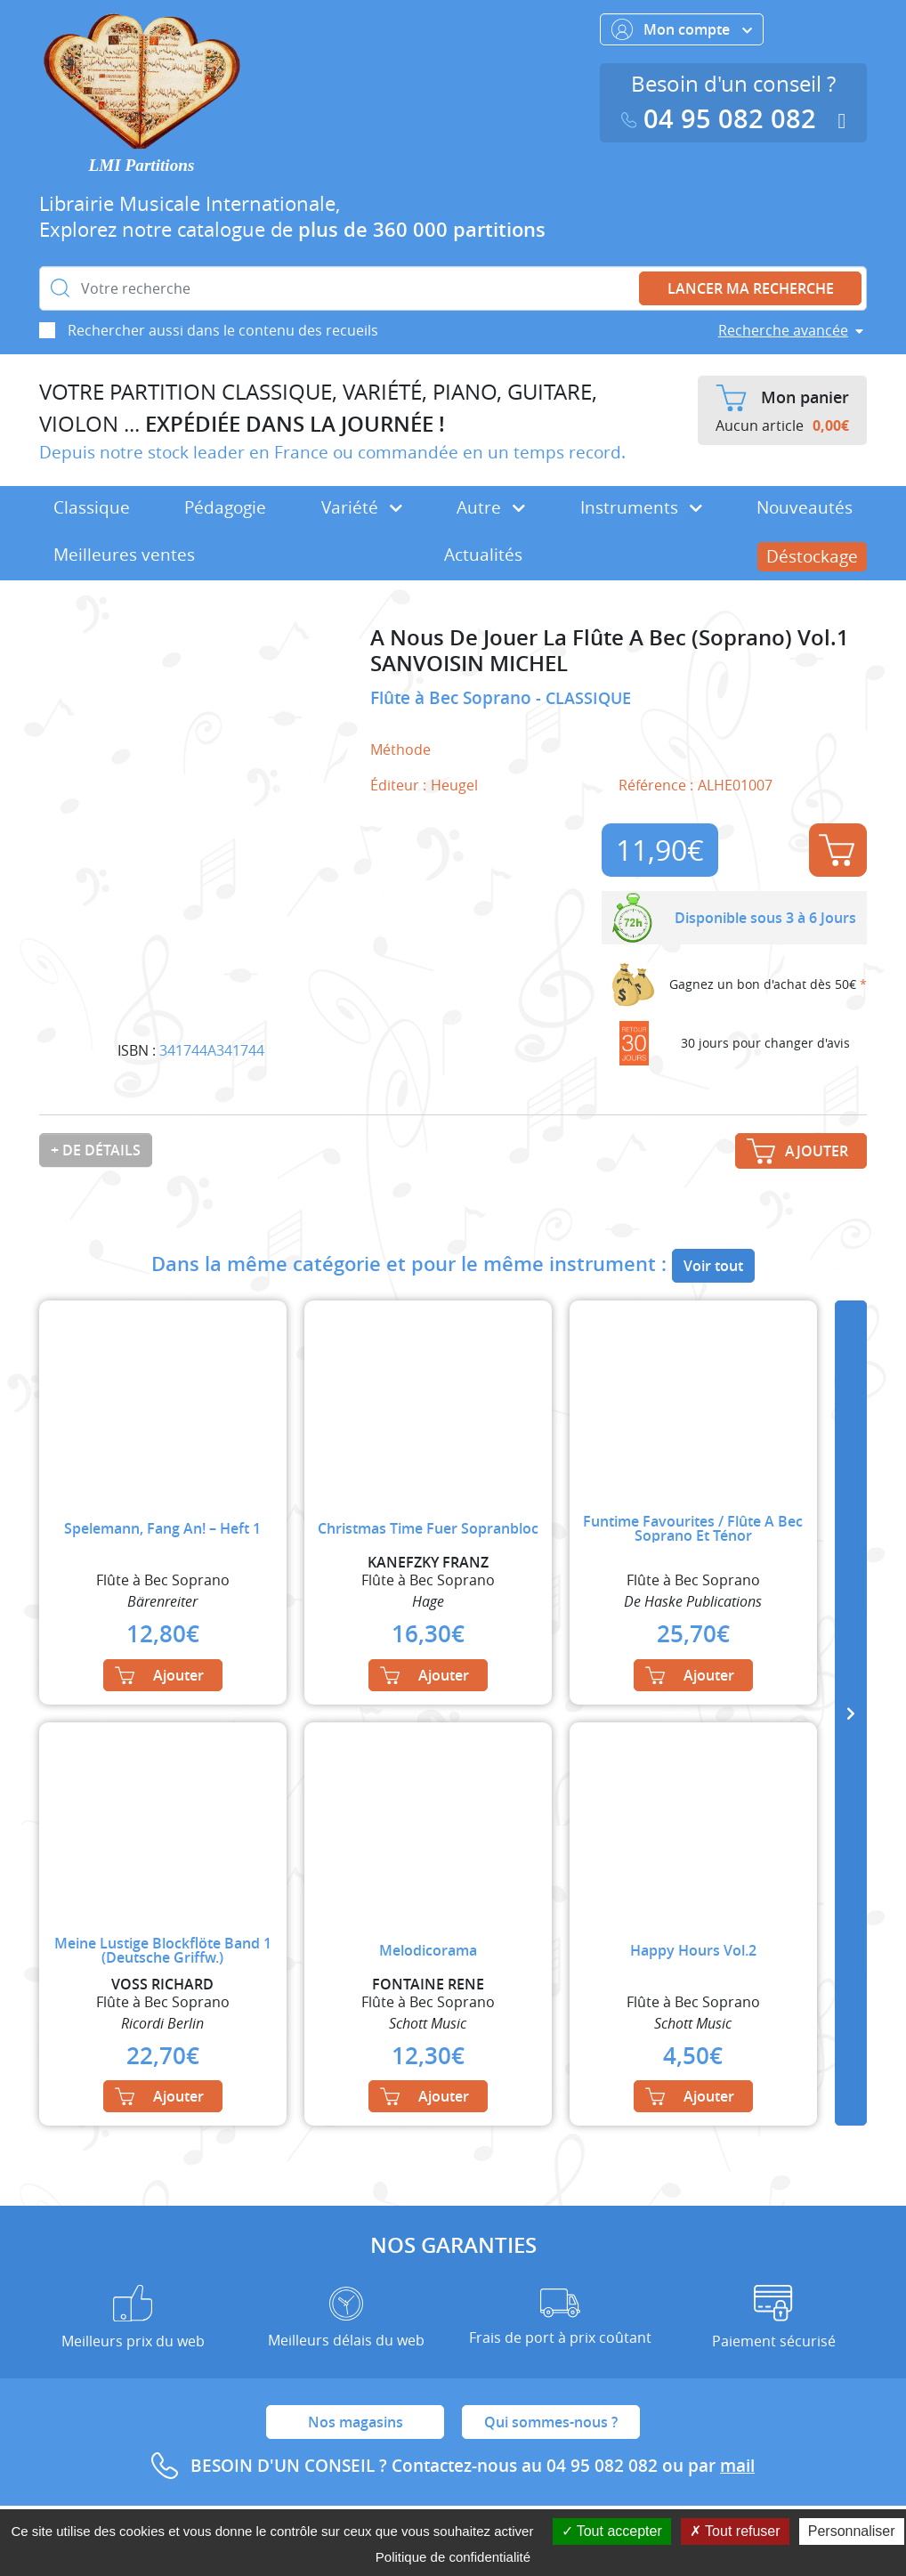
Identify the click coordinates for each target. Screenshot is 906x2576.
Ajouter (836, 850)
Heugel (454, 785)
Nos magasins (355, 2422)
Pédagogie (225, 507)
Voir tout (713, 1266)
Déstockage (812, 556)
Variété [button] (361, 507)
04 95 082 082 (722, 118)
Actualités (483, 554)
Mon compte (681, 29)
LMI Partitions (142, 165)
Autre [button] (491, 507)
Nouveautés (804, 507)
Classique (91, 507)
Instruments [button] (641, 507)
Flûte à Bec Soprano (453, 697)
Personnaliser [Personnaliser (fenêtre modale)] (851, 2531)
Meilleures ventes (124, 554)
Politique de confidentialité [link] (453, 2556)
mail (737, 2465)
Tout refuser (735, 2531)
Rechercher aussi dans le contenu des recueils (223, 330)
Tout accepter (612, 2531)
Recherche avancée (783, 330)
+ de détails (96, 1150)
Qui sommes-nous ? (551, 2422)
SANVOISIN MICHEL (469, 663)
